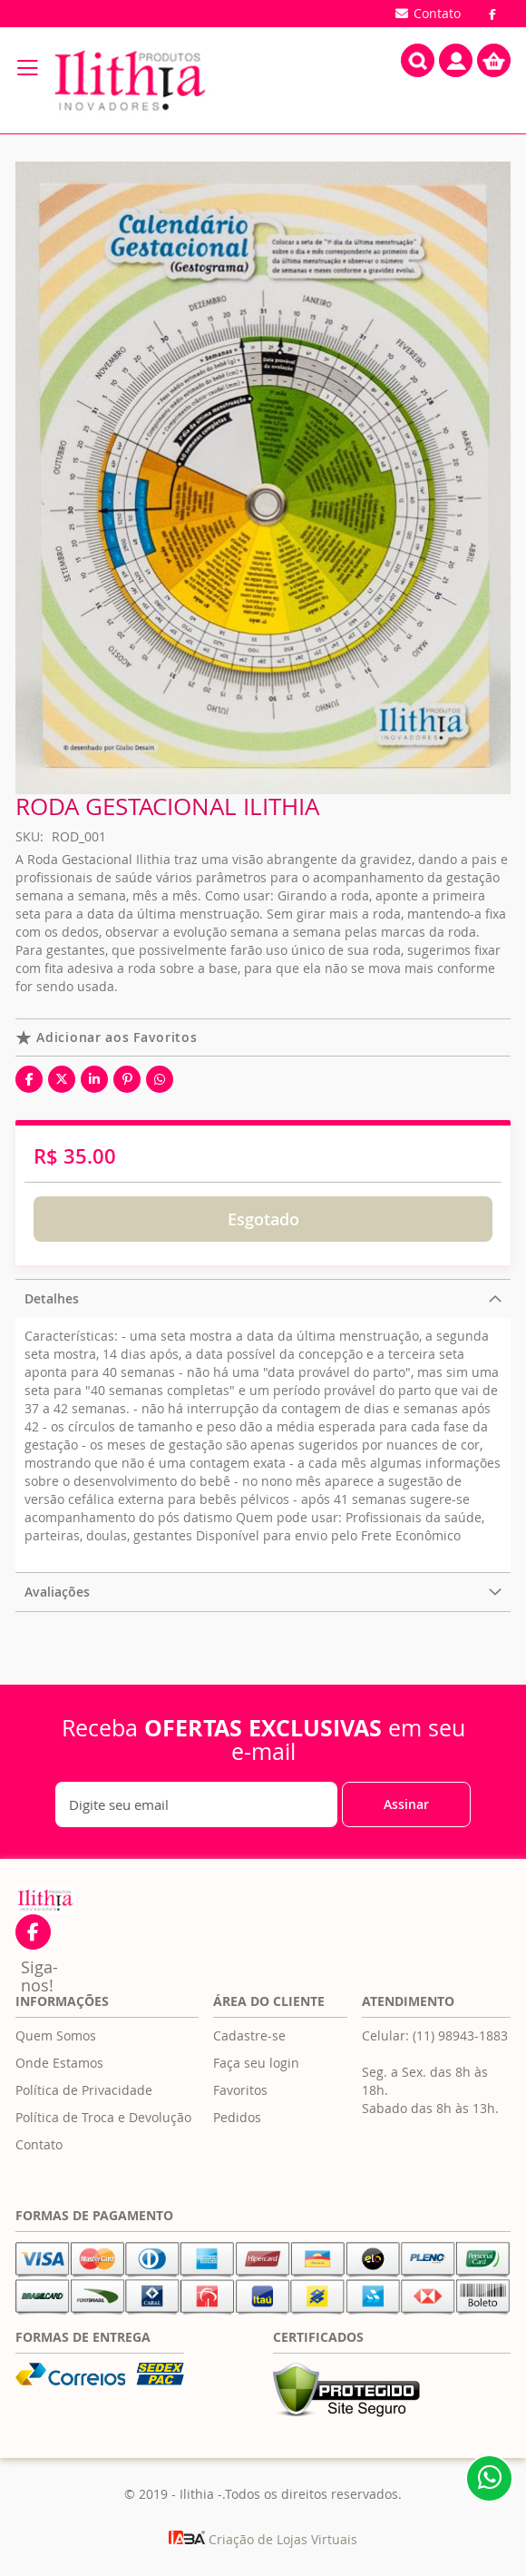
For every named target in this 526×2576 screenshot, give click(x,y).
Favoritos (240, 2090)
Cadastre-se (249, 2035)
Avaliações (57, 1591)
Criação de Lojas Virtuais (263, 2539)
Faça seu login (256, 2062)
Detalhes (51, 1298)
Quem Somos (55, 2035)
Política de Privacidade (83, 2090)
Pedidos (237, 2117)
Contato (39, 2144)
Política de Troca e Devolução (103, 2117)
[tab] (262, 1298)
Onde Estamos (59, 2062)
